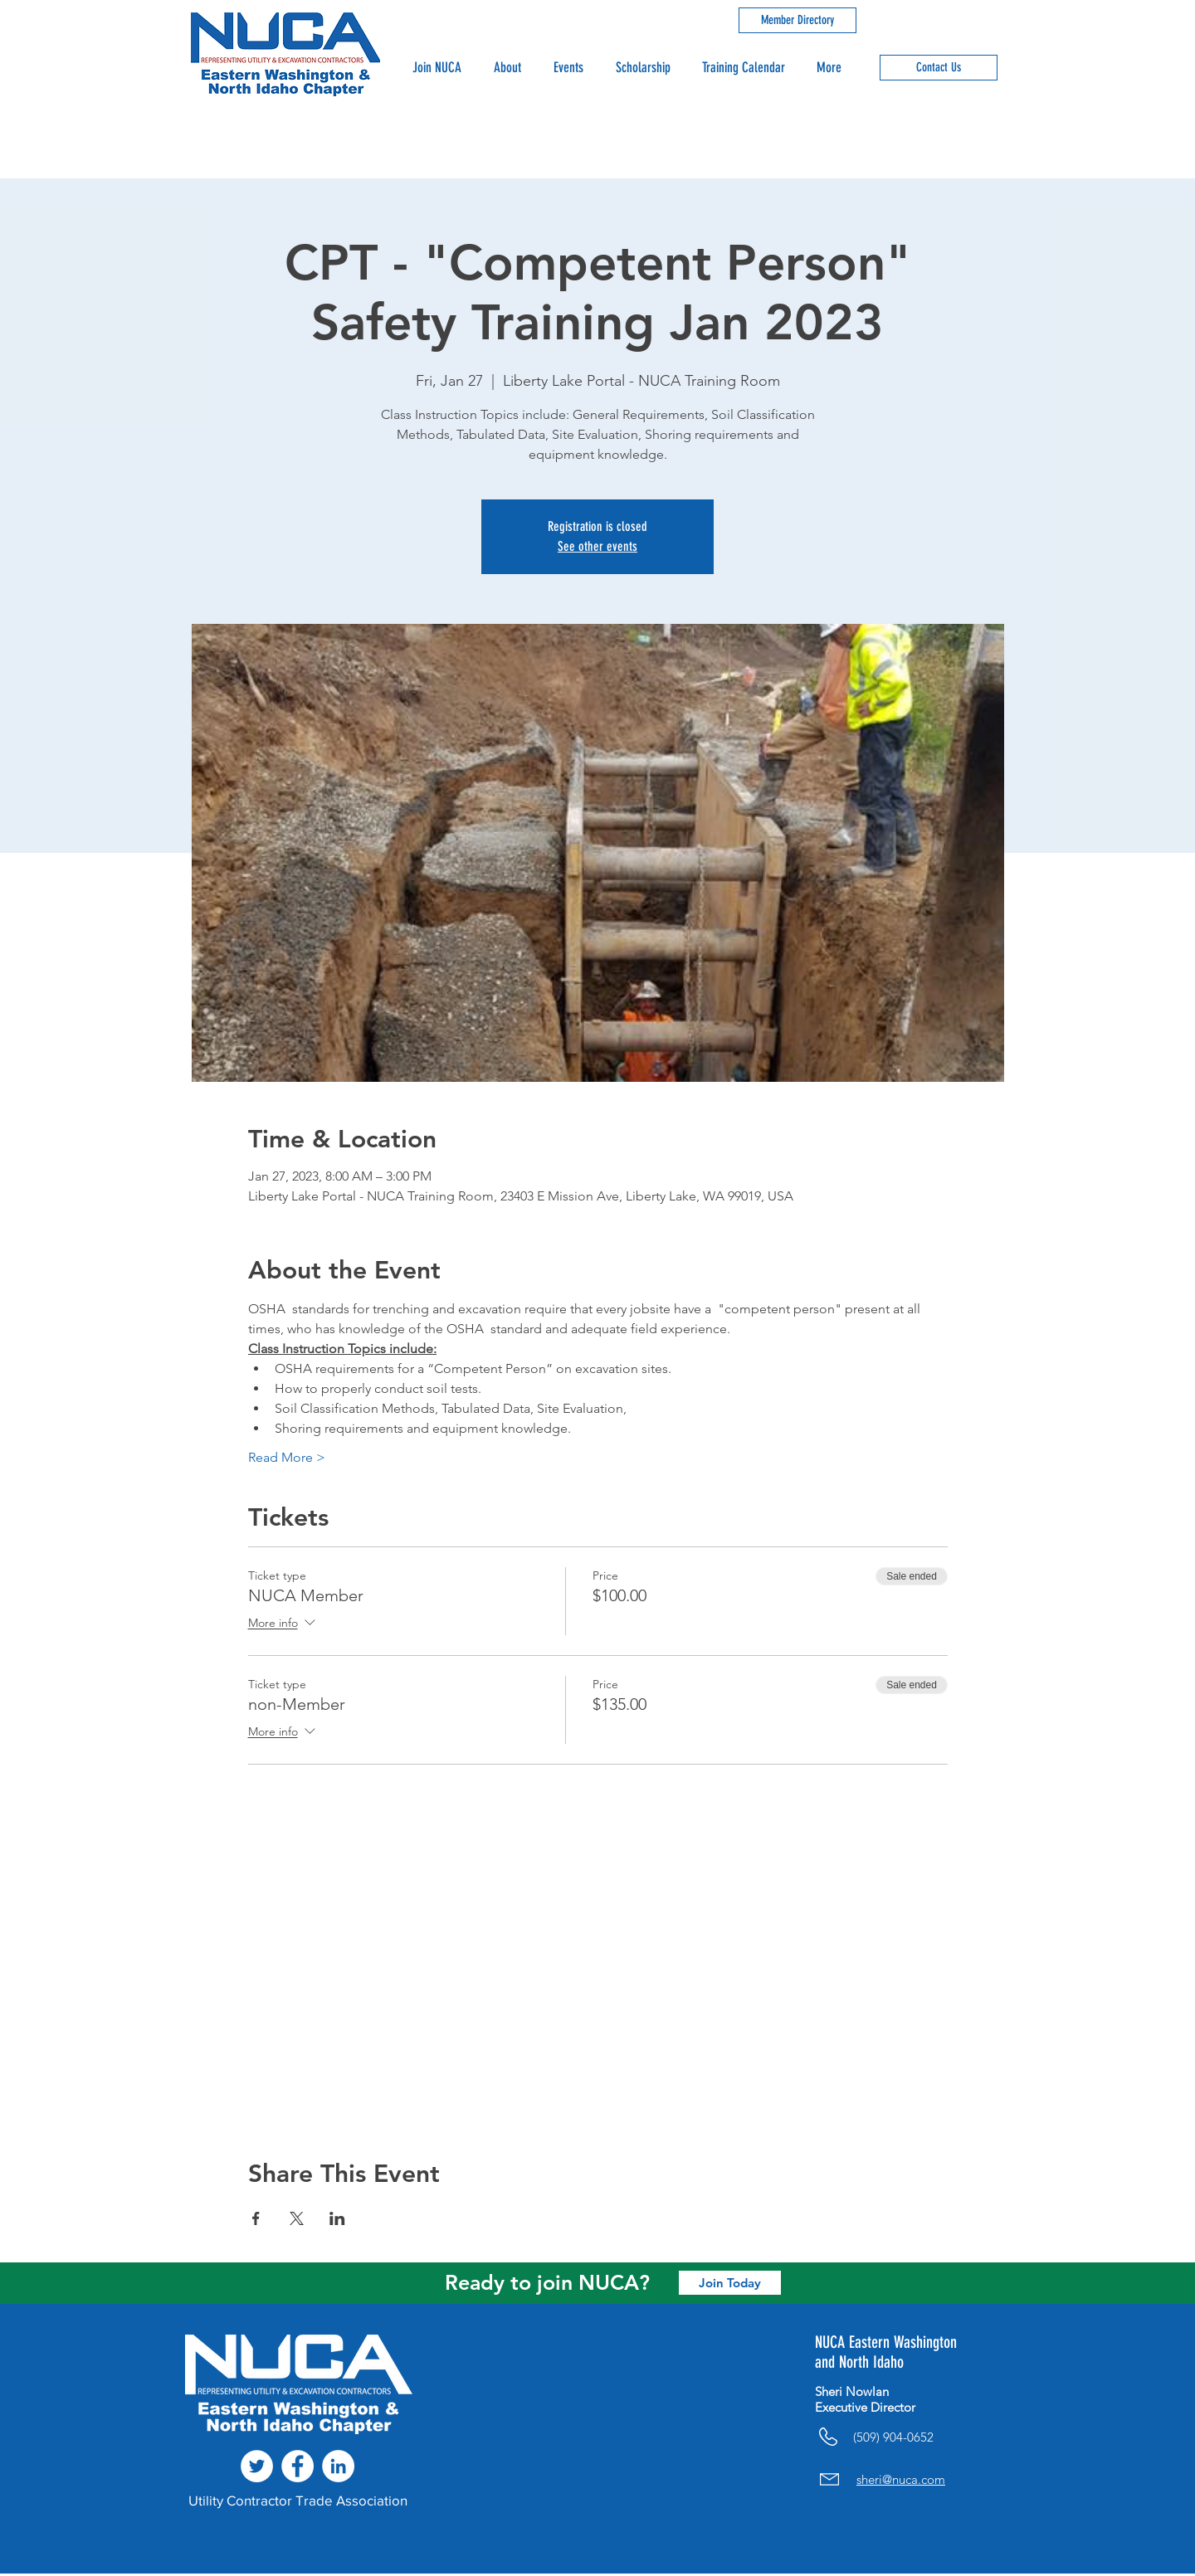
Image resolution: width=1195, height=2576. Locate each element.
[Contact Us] (938, 67)
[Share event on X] (297, 2218)
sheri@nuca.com (900, 2479)
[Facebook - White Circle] (297, 2466)
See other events (597, 546)
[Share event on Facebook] (256, 2218)
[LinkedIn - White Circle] (338, 2466)
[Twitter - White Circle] (257, 2466)
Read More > (286, 1457)
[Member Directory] (797, 20)
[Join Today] (730, 2283)
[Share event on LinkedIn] (337, 2218)
